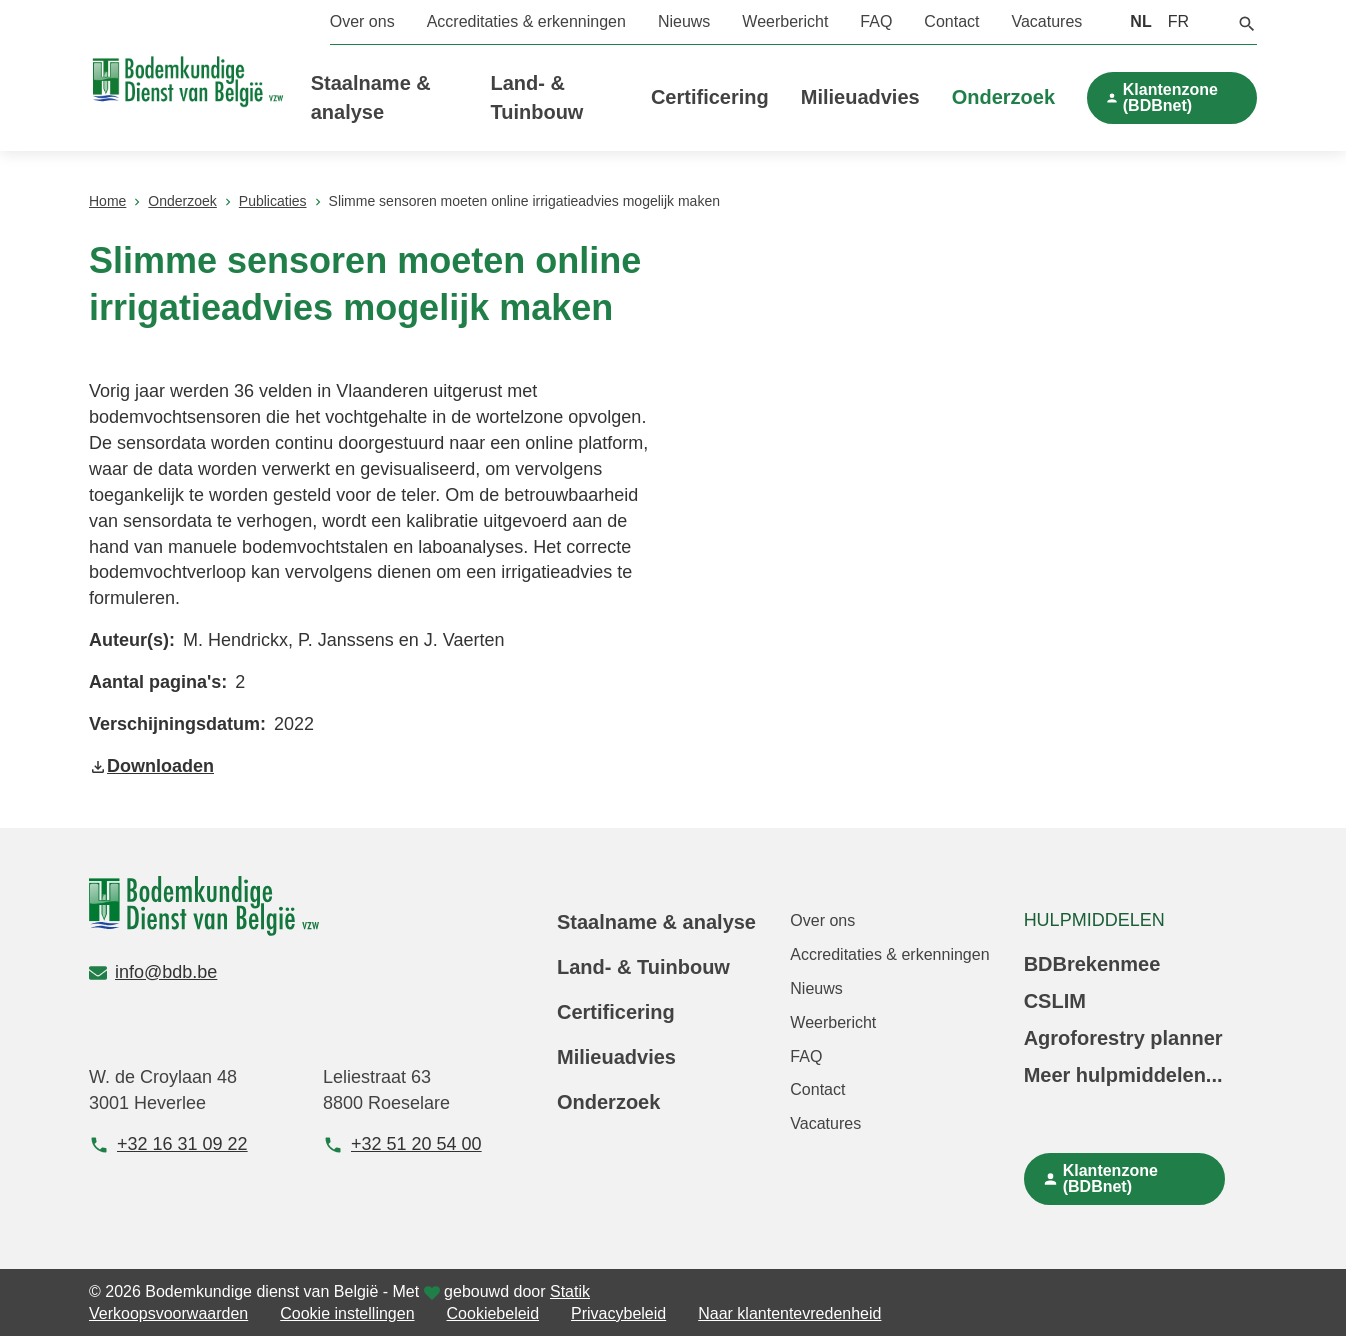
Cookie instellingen (347, 1313)
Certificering (710, 97)
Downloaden (151, 766)
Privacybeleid (618, 1313)
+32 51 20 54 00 (402, 1144)
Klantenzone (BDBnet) (1170, 97)
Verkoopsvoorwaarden (168, 1313)
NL (1140, 21)
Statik (570, 1291)
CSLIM (1055, 1001)
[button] (1247, 22)
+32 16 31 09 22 (168, 1144)
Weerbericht (785, 21)
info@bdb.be (153, 972)
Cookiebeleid (493, 1313)
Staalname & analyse (656, 922)
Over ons (362, 21)
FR (1178, 21)
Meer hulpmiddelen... (1123, 1075)
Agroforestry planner (1123, 1038)
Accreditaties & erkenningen (526, 21)
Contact (951, 21)
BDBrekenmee (1092, 964)
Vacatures (1046, 21)
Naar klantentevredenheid (789, 1313)
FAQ (876, 21)
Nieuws (684, 21)
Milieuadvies (860, 97)
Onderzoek (1003, 97)
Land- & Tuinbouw (643, 967)
